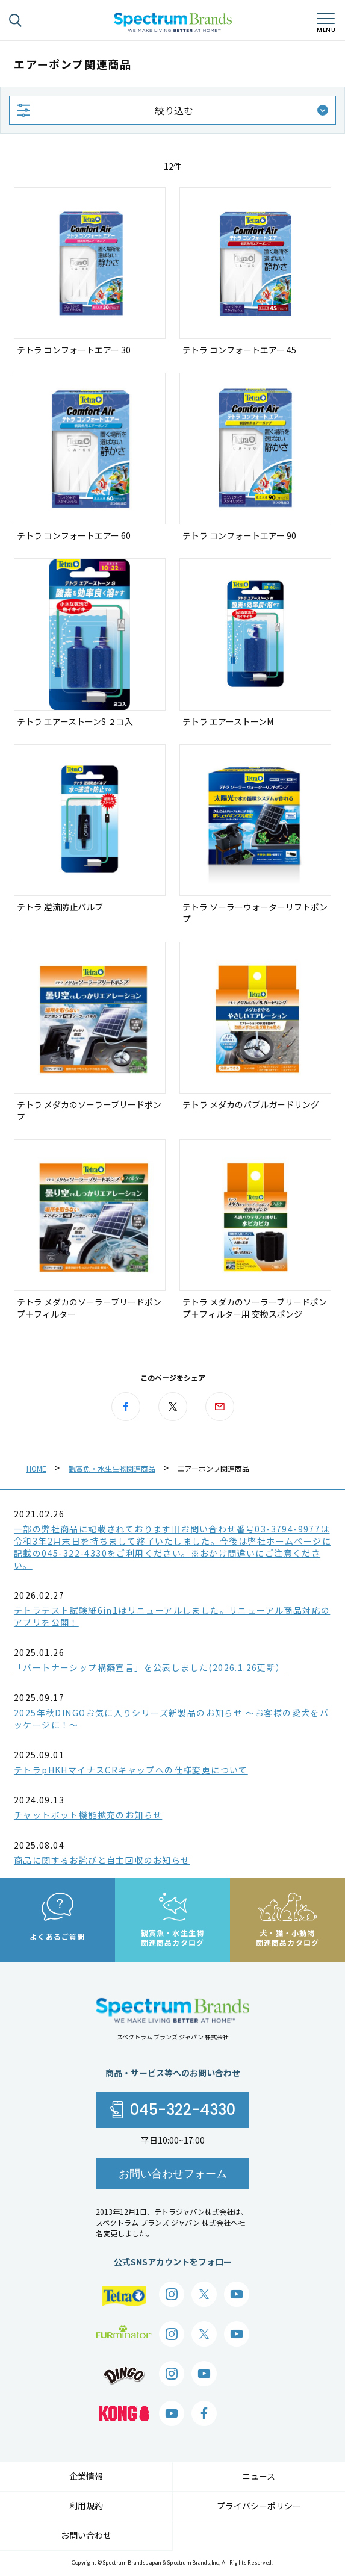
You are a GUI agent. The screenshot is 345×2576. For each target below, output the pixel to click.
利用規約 (86, 2506)
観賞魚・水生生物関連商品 (112, 1468)
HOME (36, 1468)
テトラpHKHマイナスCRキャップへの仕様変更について (131, 1770)
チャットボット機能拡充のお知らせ (88, 1815)
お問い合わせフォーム (173, 2173)
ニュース (258, 2476)
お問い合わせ (86, 2535)
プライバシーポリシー (259, 2506)
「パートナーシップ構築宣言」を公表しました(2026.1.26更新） (149, 1667)
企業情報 (86, 2476)
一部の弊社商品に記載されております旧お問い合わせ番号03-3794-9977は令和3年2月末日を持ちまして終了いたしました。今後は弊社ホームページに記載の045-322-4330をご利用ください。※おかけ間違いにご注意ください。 (172, 1547)
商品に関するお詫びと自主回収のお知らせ (102, 1860)
